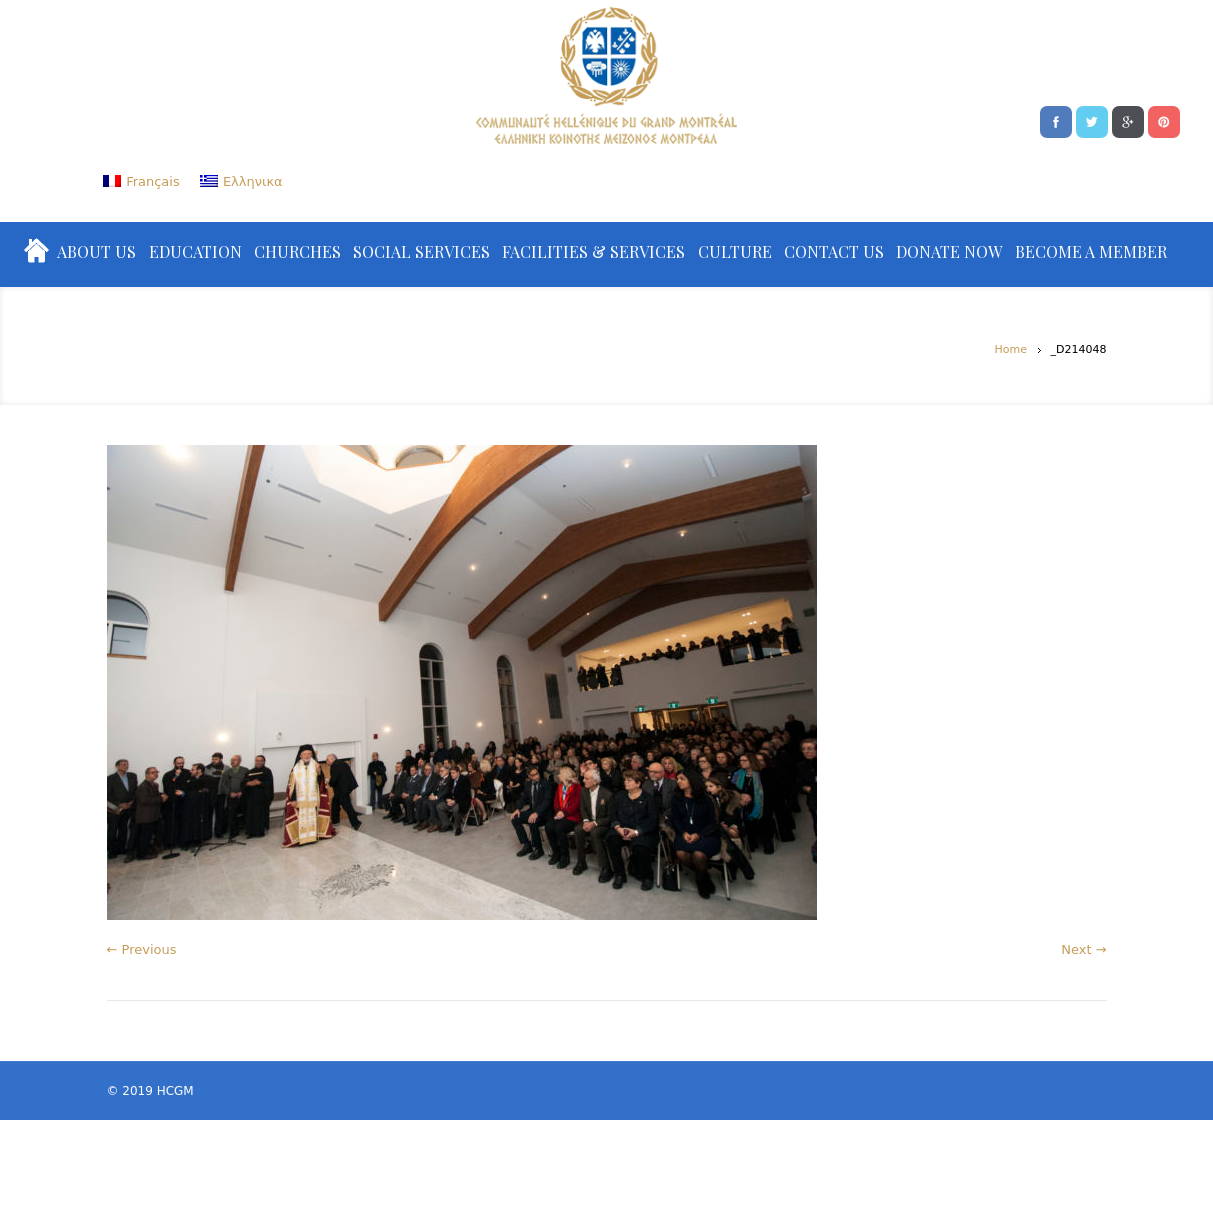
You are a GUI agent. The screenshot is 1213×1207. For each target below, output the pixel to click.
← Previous (142, 949)
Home (1011, 349)
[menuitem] (141, 181)
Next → (1083, 949)
